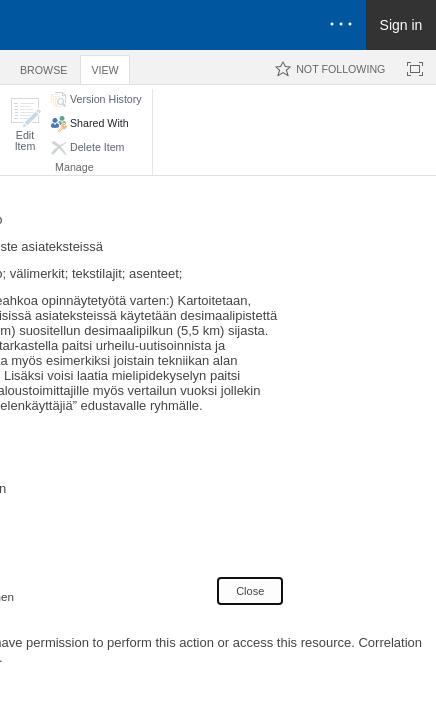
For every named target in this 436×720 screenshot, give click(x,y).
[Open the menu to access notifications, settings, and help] (341, 25)
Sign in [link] (401, 25)
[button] (25, 124)
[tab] (43, 66)
